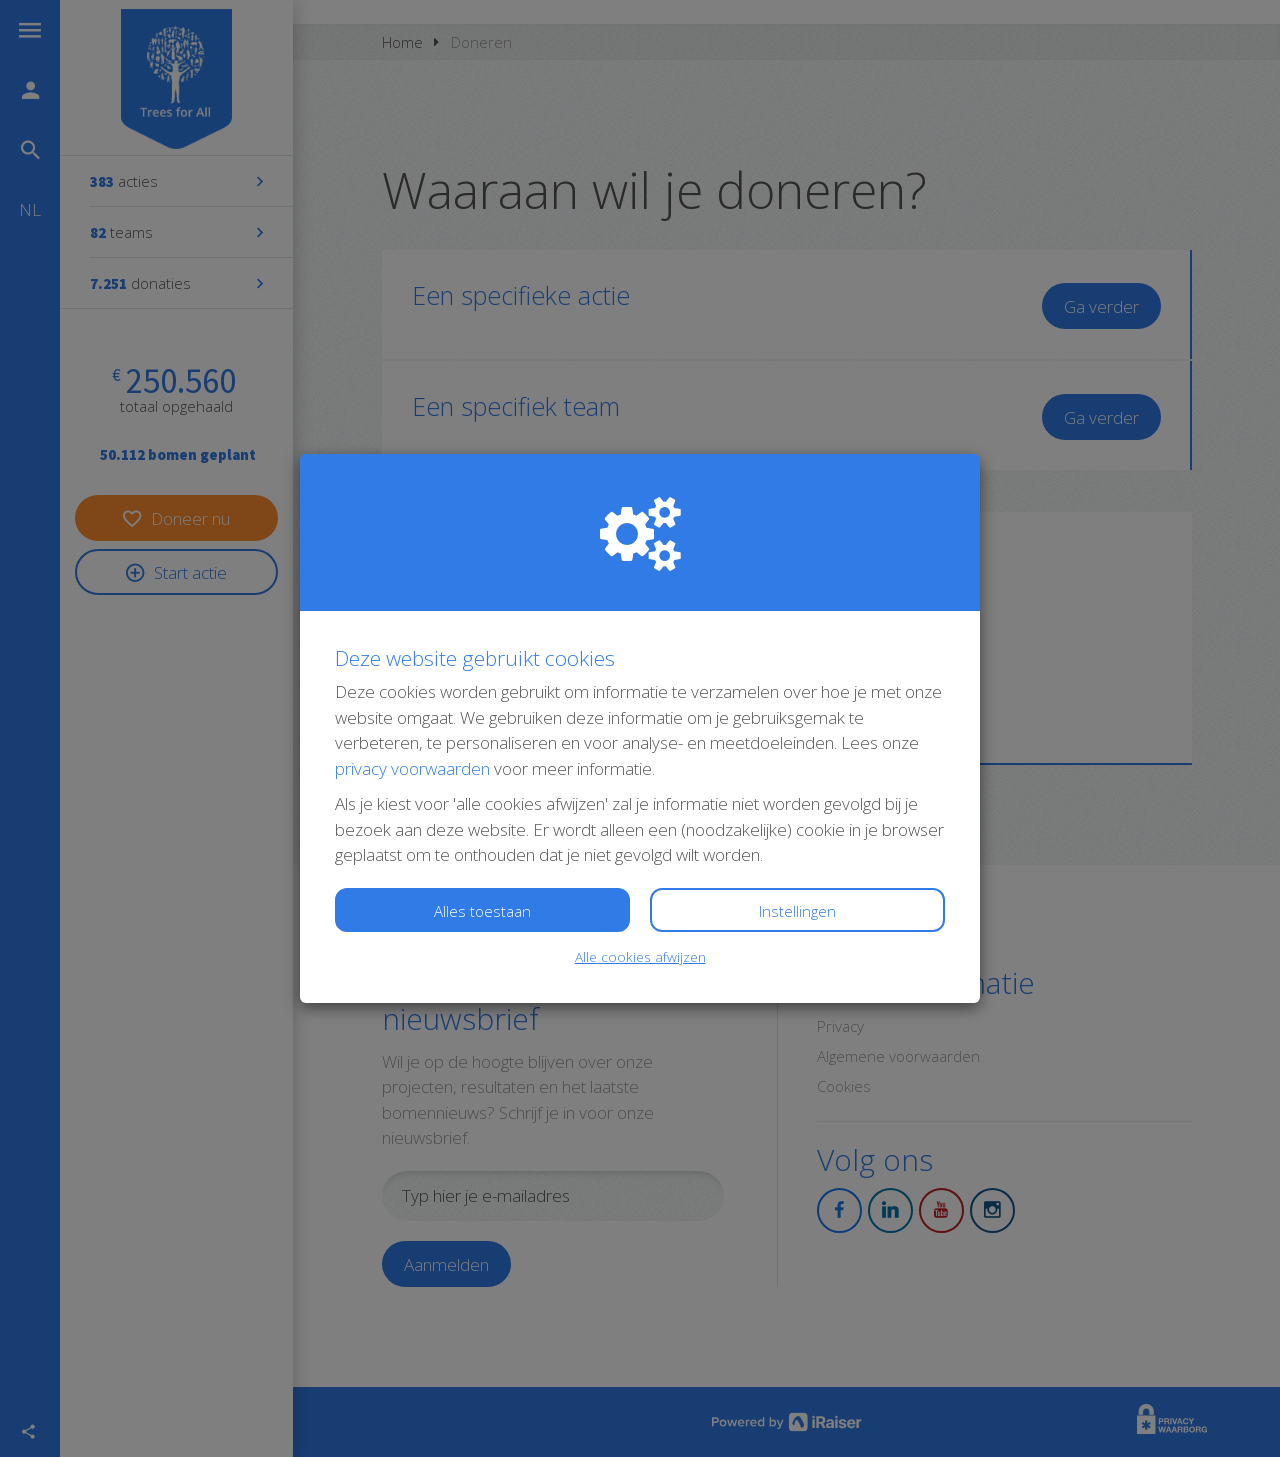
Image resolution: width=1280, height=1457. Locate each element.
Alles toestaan (482, 911)
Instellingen (797, 911)
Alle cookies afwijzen (640, 956)
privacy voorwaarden (412, 768)
